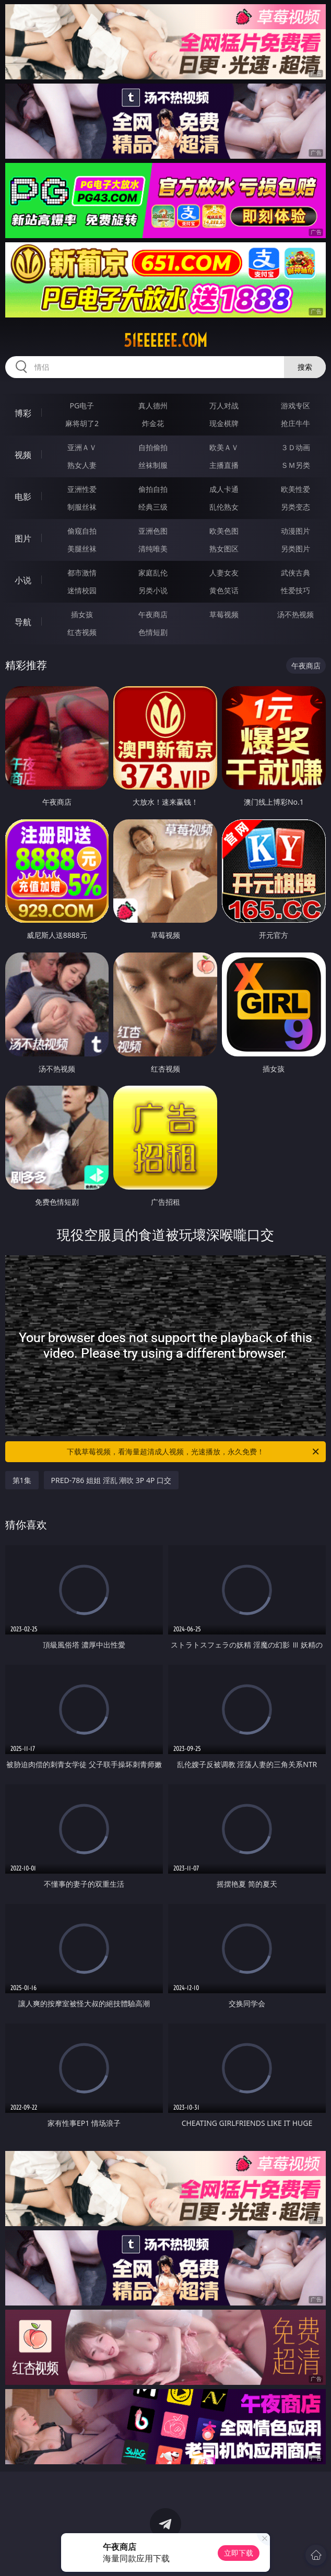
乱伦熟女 (224, 507)
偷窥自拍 (82, 531)
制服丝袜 (82, 507)
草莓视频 (224, 614)
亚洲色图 (153, 531)
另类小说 (153, 590)
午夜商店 (153, 614)
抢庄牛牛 (295, 423)
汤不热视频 (295, 614)
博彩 (23, 413)
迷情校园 (82, 590)
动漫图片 (295, 531)
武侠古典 (295, 573)
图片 (23, 538)
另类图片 (295, 549)
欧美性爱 (295, 489)
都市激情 (82, 573)
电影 (23, 496)
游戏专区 (295, 405)
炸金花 (153, 423)
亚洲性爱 (82, 489)
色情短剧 (153, 632)
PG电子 (82, 405)
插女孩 (82, 614)
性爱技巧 (295, 590)
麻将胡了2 (82, 423)
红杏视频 (82, 632)
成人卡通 (224, 489)
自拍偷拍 (153, 447)
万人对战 (224, 405)
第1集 (22, 1480)
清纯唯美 (153, 549)
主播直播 (224, 465)
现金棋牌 (224, 423)
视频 (23, 455)
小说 (23, 580)
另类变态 (295, 507)
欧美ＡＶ (224, 447)
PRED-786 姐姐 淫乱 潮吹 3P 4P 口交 (111, 1480)
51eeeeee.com (165, 340)
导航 (23, 622)
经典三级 (153, 507)
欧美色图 (224, 531)
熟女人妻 (82, 465)
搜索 (305, 367)
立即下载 (238, 2553)
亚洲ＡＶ (82, 447)
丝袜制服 (153, 465)
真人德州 (153, 405)
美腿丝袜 (82, 549)
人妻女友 (224, 573)
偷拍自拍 (153, 489)
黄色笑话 (224, 590)
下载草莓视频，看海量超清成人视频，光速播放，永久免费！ (194, 1451)
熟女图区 (224, 549)
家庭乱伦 (153, 573)
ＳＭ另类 (295, 465)
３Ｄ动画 (295, 447)
